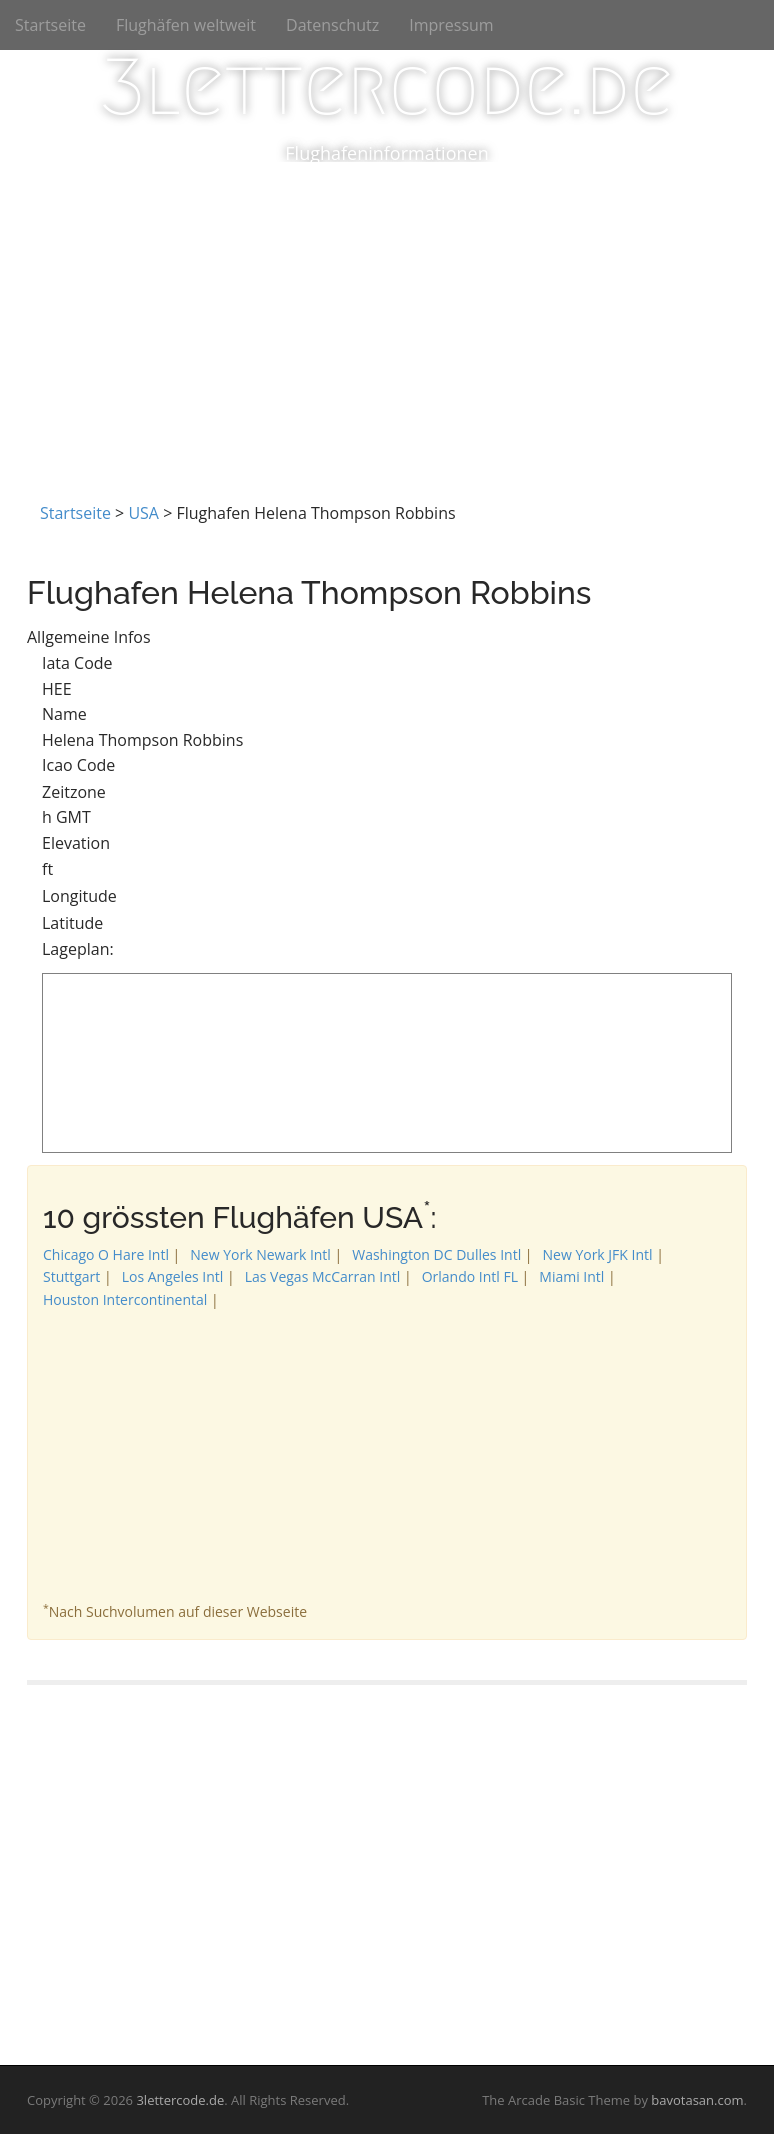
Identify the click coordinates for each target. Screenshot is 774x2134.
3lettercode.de (386, 87)
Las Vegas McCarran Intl (323, 1276)
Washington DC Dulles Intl (436, 1254)
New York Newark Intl (260, 1254)
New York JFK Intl (598, 1254)
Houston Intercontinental (125, 1299)
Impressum (451, 25)
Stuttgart (71, 1276)
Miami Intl (571, 1276)
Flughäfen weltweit (186, 25)
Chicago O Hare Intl (106, 1254)
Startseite (50, 25)
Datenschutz (332, 25)
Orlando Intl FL (470, 1276)
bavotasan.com (697, 2100)
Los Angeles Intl (173, 1276)
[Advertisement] (387, 312)
